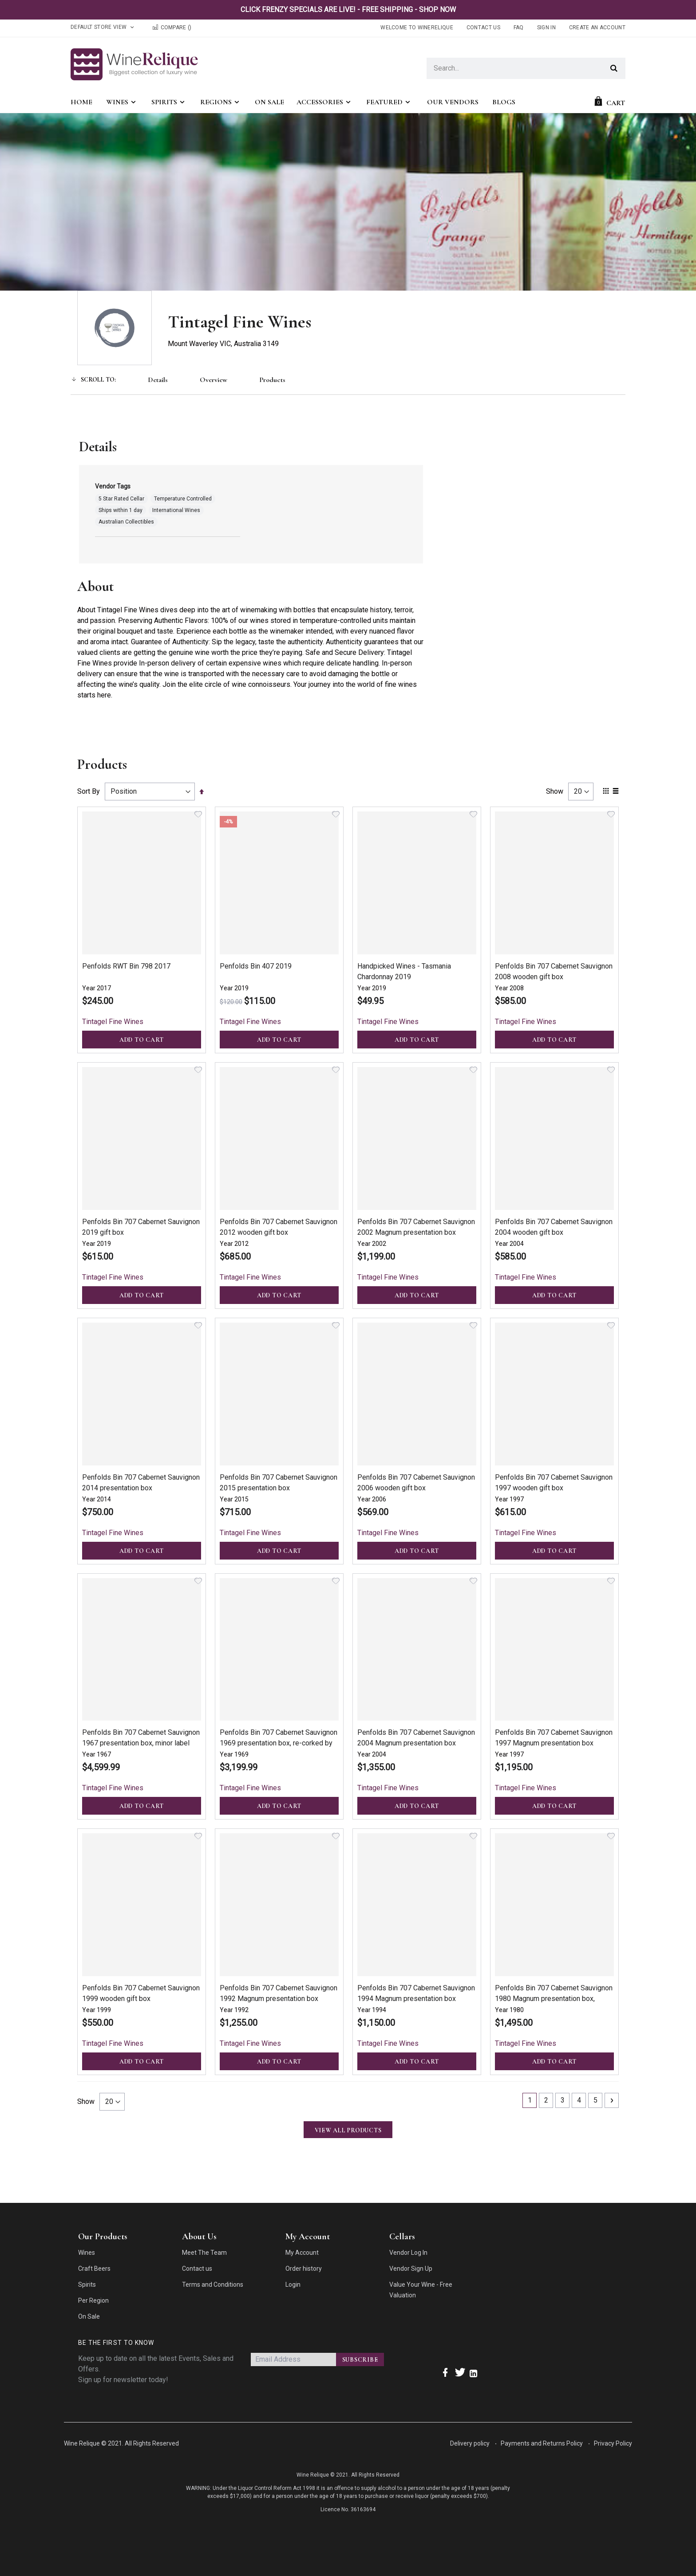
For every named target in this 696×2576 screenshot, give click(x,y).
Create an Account (597, 27)
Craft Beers (94, 2268)
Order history (303, 2268)
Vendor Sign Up (410, 2268)
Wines (86, 2252)
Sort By (88, 791)
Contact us (197, 2268)
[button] (198, 814)
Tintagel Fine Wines (112, 1021)
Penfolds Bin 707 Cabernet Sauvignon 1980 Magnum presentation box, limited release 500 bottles (554, 1998)
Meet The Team (204, 2252)
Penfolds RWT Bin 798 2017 (126, 966)
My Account (302, 2252)
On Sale (89, 2316)
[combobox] (526, 68)
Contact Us (483, 27)
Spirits (87, 2284)
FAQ (519, 27)
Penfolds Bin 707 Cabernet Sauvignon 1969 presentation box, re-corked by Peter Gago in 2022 (278, 1743)
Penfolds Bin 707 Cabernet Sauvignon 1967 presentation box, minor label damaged (141, 1743)
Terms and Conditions (212, 2284)
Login (293, 2284)
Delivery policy (470, 2443)
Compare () (171, 27)
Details (158, 379)
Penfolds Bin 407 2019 (256, 966)
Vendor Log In (408, 2252)
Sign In (546, 27)
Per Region (93, 2300)
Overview (213, 379)
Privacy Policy (613, 2443)
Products (272, 379)
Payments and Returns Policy (542, 2443)
